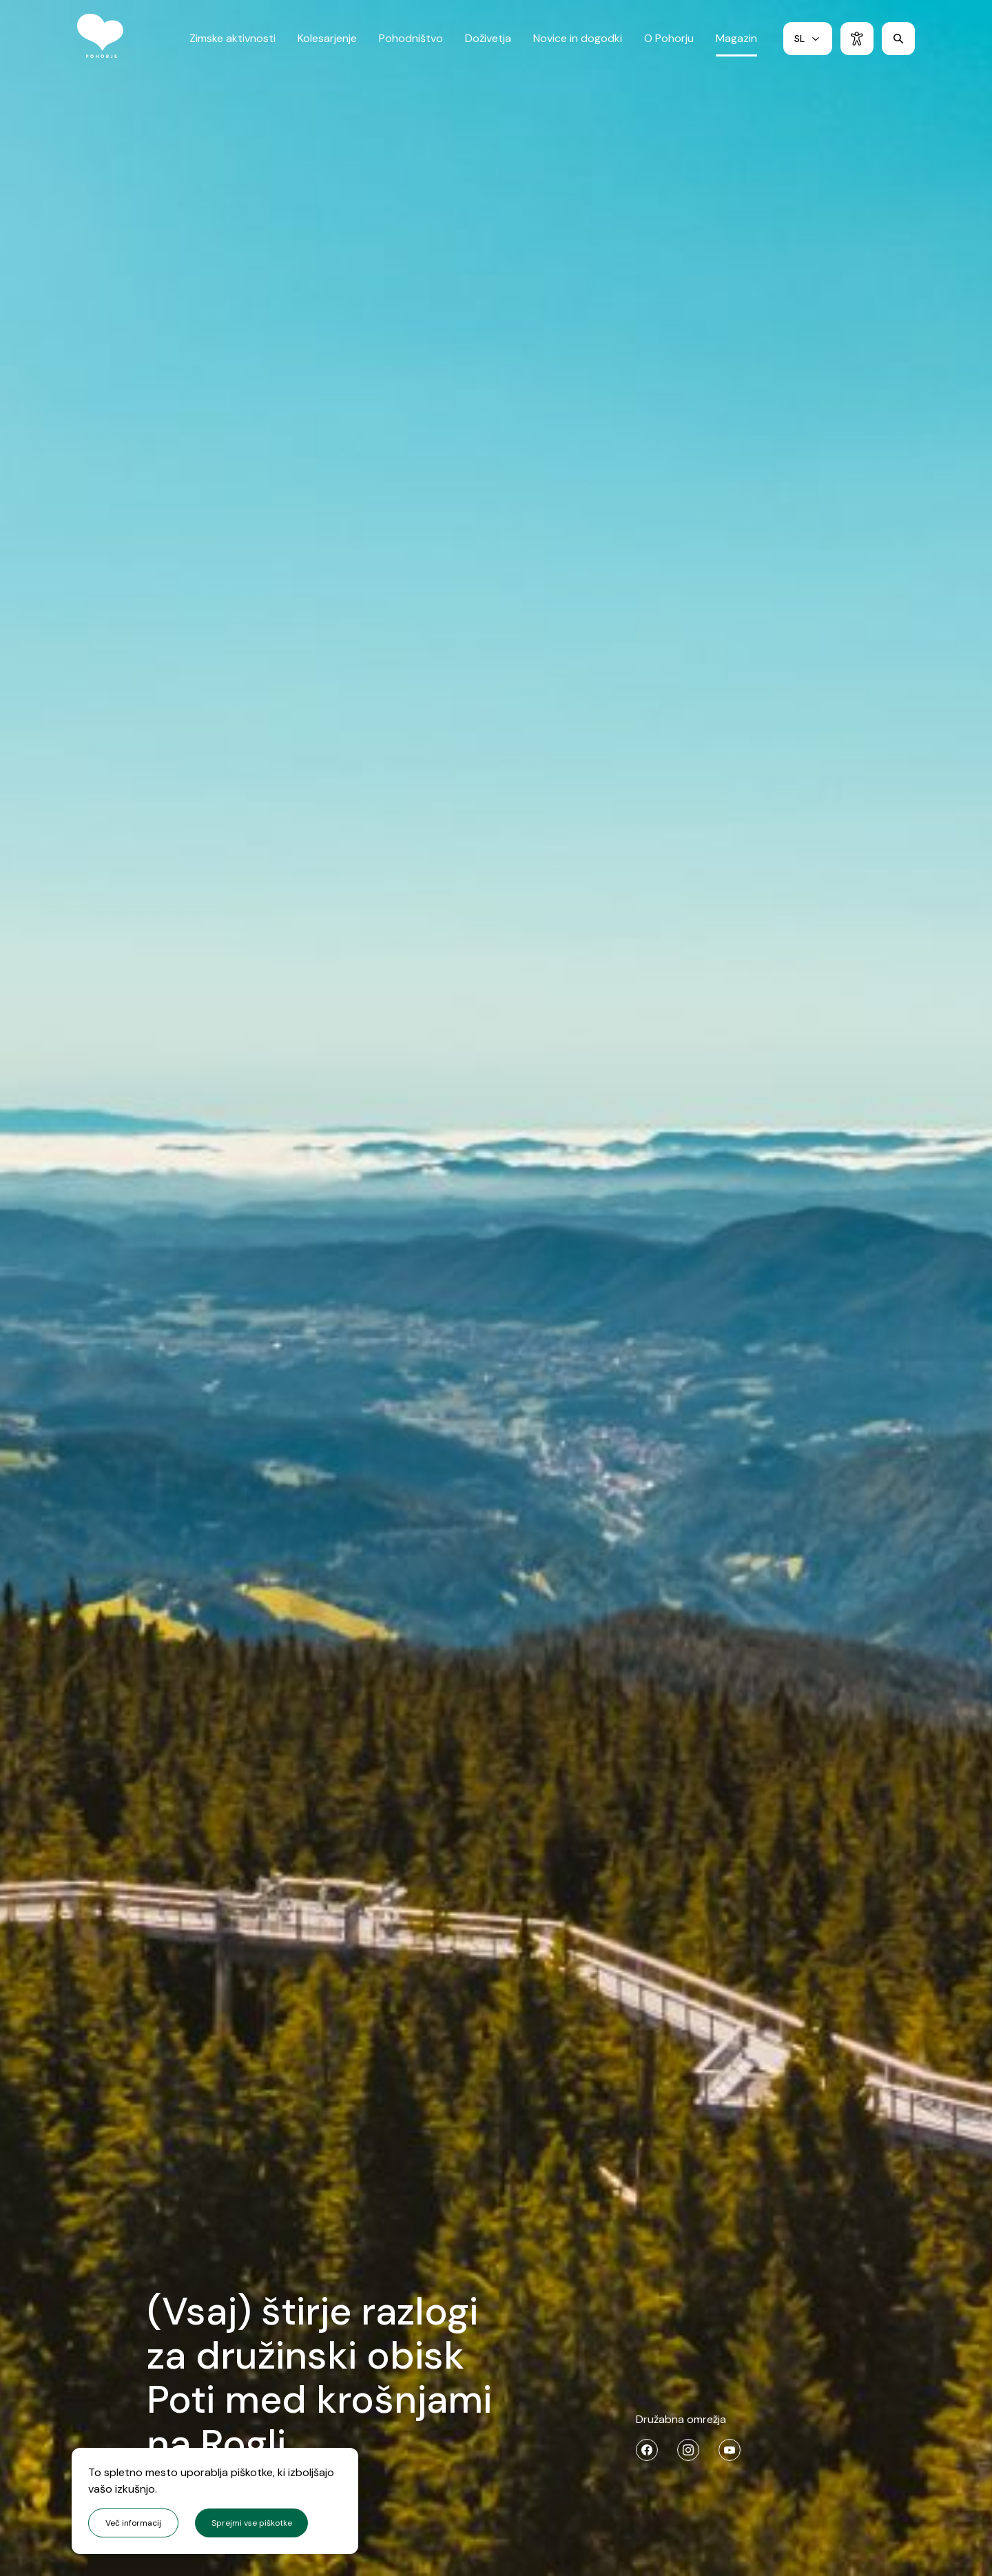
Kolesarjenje (327, 43)
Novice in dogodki (577, 43)
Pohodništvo (411, 43)
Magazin (736, 43)
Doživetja (488, 43)
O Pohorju (669, 43)
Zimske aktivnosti (232, 43)
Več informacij (133, 2522)
